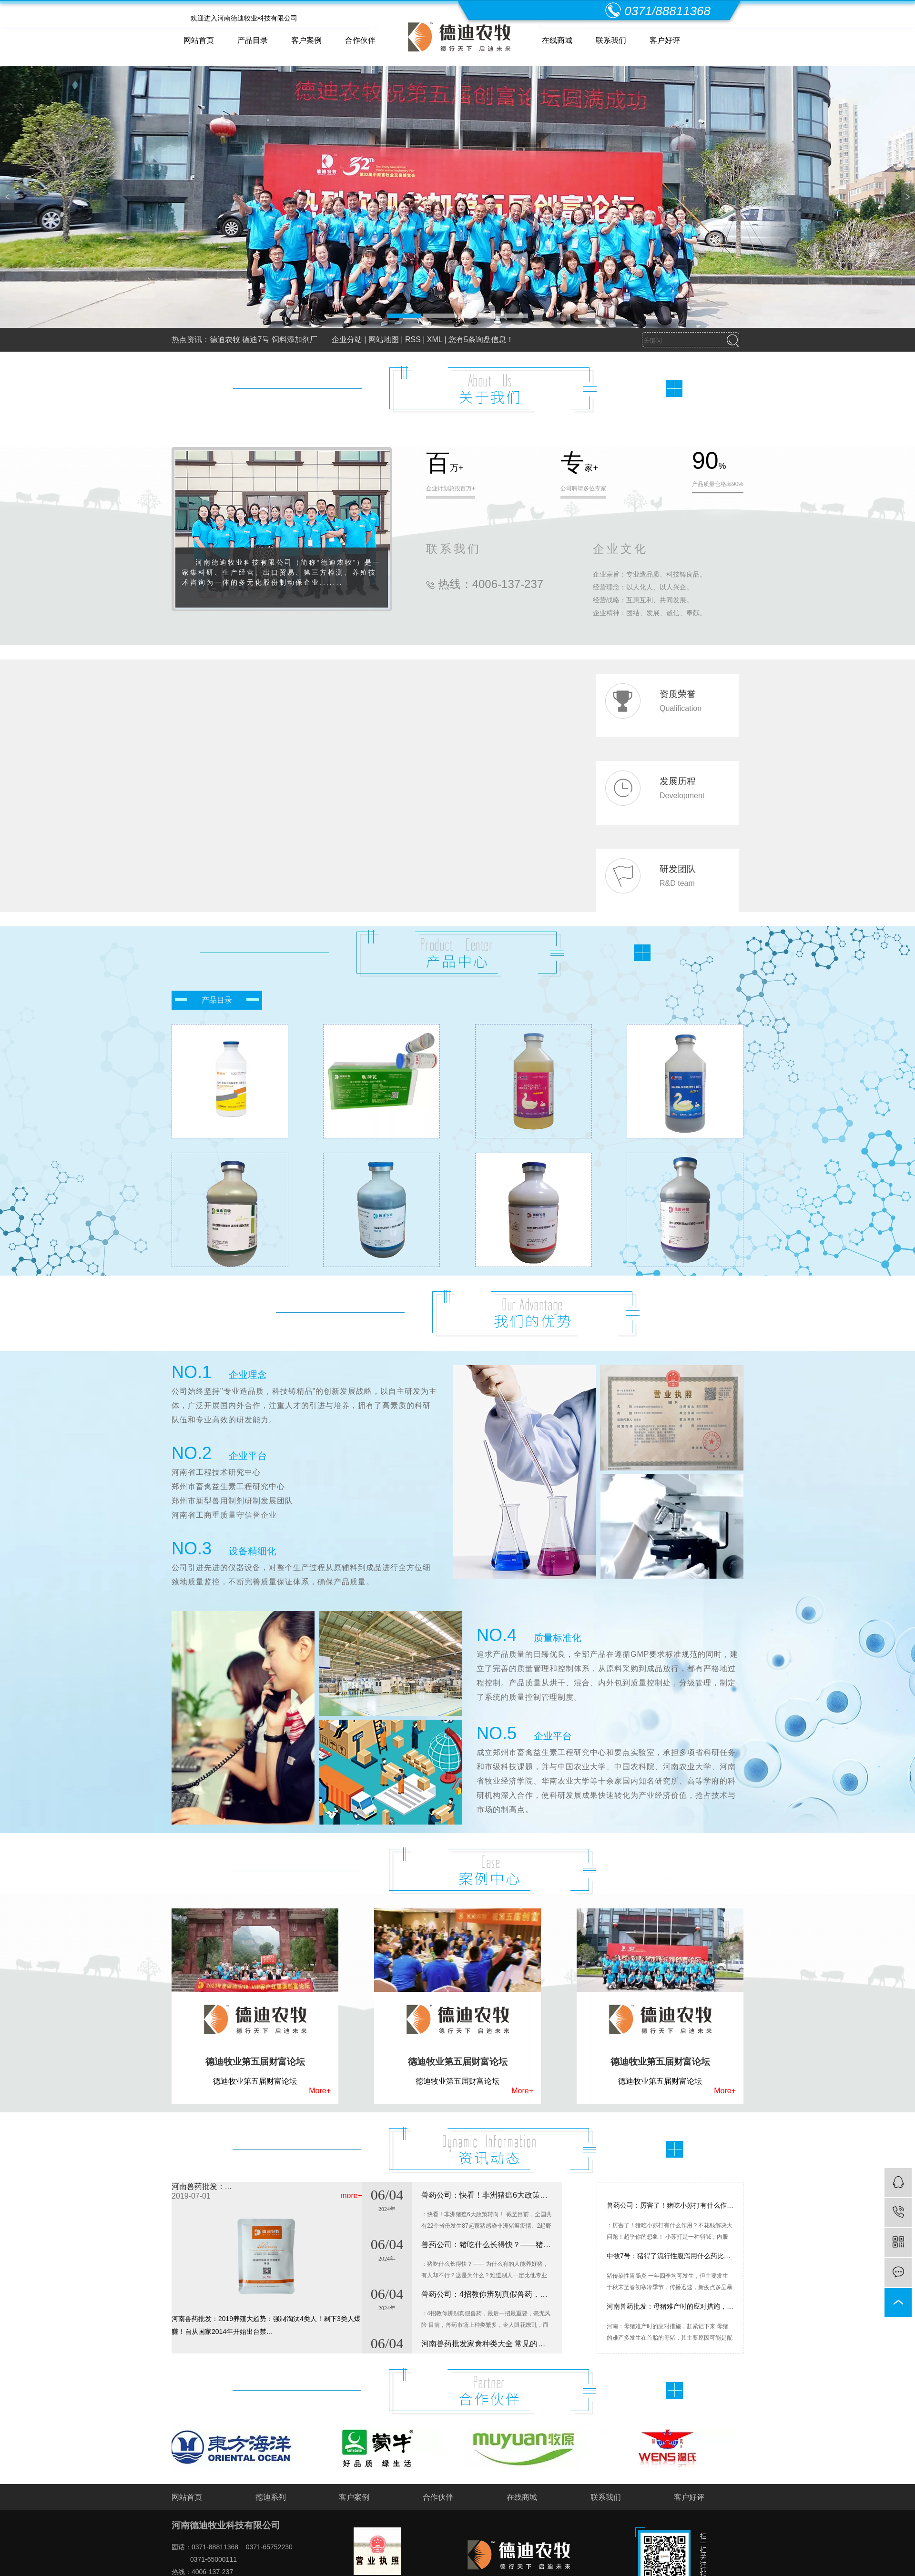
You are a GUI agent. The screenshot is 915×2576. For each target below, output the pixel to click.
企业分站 (347, 339)
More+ (320, 2091)
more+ (351, 2195)
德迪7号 (255, 339)
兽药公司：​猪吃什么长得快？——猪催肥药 (486, 2250)
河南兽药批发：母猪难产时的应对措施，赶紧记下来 (670, 2312)
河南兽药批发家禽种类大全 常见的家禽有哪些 (486, 2349)
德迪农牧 (225, 339)
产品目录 (252, 40)
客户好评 (665, 40)
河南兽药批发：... (201, 2186)
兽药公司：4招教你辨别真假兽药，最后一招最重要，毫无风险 (486, 2300)
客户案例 (306, 40)
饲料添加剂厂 (294, 339)
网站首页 (198, 40)
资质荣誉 (678, 694)
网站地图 (383, 339)
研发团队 (678, 869)
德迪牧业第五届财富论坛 (255, 2062)
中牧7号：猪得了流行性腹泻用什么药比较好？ (670, 2261)
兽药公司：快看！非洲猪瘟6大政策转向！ (486, 2201)
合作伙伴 (360, 40)
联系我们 (611, 40)
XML (434, 339)
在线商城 (557, 40)
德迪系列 (270, 2497)
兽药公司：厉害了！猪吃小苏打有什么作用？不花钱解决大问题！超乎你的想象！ (670, 2211)
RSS (413, 339)
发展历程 (678, 781)
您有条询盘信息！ (481, 339)
